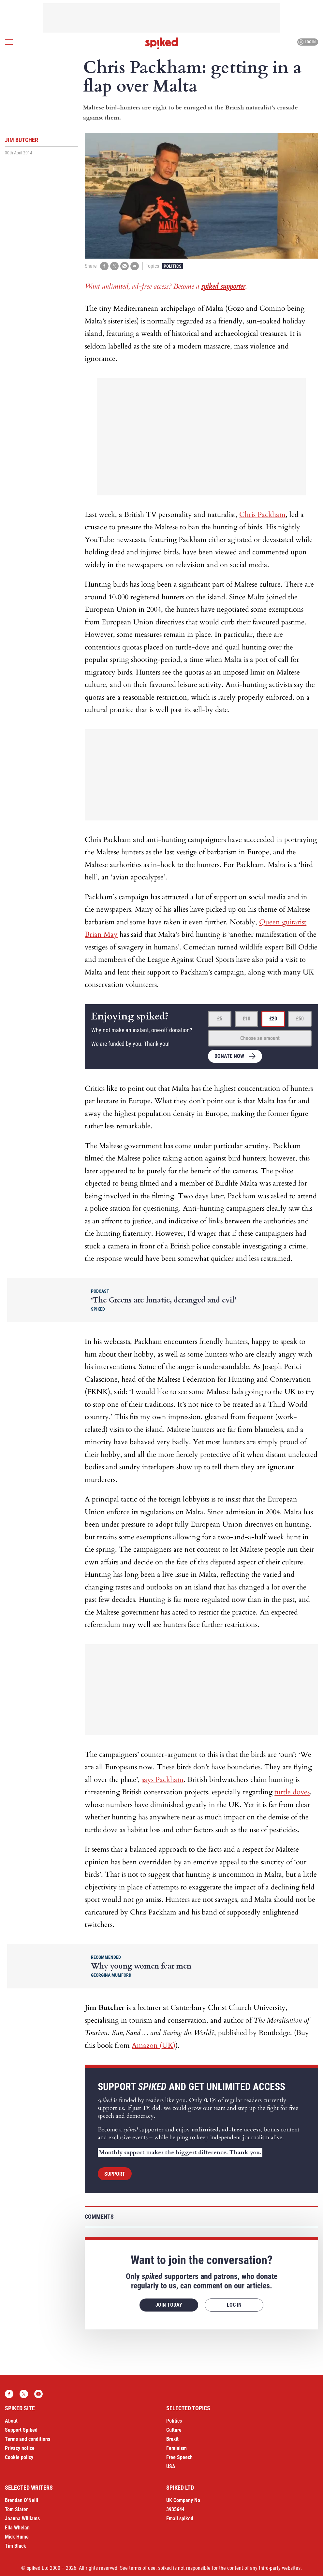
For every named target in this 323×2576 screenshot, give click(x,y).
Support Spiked (21, 2430)
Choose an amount (260, 1038)
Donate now (229, 1056)
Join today (168, 2305)
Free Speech (179, 2457)
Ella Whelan (17, 2528)
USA (170, 2466)
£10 (246, 1019)
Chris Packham (262, 514)
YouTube (38, 2394)
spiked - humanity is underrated (161, 43)
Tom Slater (16, 2509)
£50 (300, 1019)
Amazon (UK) (153, 2045)
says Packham (163, 1780)
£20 (273, 1019)
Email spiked (179, 2518)
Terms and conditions (27, 2439)
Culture (174, 2430)
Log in (307, 42)
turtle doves (292, 1792)
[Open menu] (9, 42)
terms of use (142, 2568)
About (11, 2421)
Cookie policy (19, 2457)
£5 (219, 1019)
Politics (173, 266)
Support (114, 2174)
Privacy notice (20, 2448)
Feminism (176, 2448)
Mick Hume (17, 2537)
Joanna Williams (22, 2518)
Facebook (9, 2394)
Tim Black (15, 2546)
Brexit (172, 2439)
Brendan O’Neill (21, 2500)
